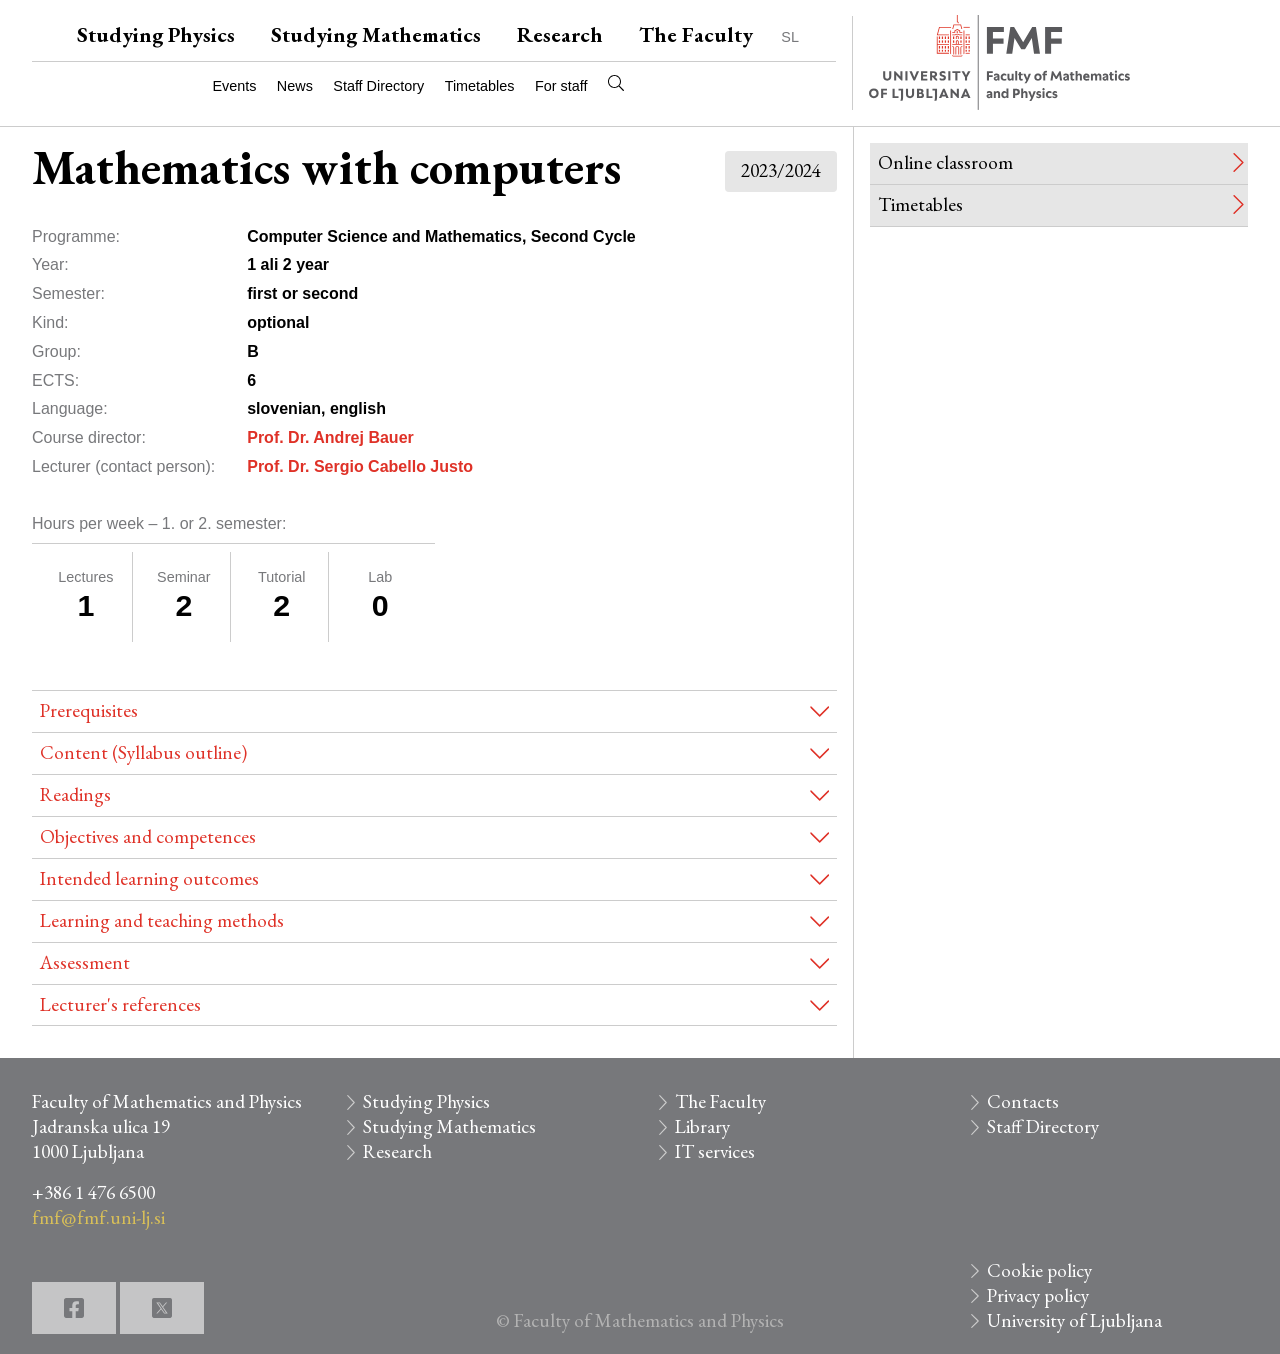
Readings (75, 794)
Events (234, 86)
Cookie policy (1039, 1270)
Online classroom (945, 162)
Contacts (1023, 1101)
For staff (561, 86)
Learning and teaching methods (162, 920)
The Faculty (696, 34)
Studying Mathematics (376, 34)
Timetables (480, 86)
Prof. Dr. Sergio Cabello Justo (360, 466)
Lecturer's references (120, 1004)
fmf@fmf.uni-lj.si (98, 1217)
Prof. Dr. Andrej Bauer (330, 437)
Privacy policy (1038, 1295)
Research (560, 34)
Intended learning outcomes (149, 878)
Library (702, 1126)
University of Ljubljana (1074, 1320)
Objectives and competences (148, 836)
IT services (715, 1151)
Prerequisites (89, 710)
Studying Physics (156, 34)
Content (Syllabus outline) (143, 752)
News (295, 86)
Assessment (85, 962)
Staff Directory (378, 86)
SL (790, 37)
